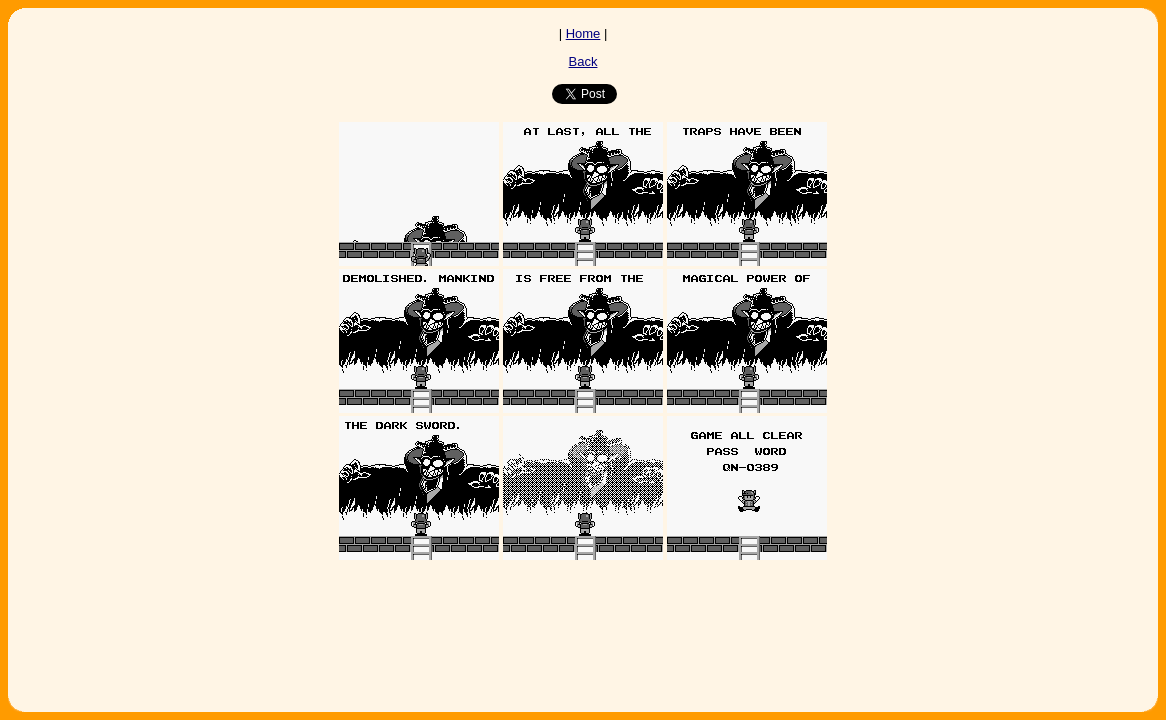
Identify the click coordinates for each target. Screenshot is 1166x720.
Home (583, 33)
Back (583, 61)
